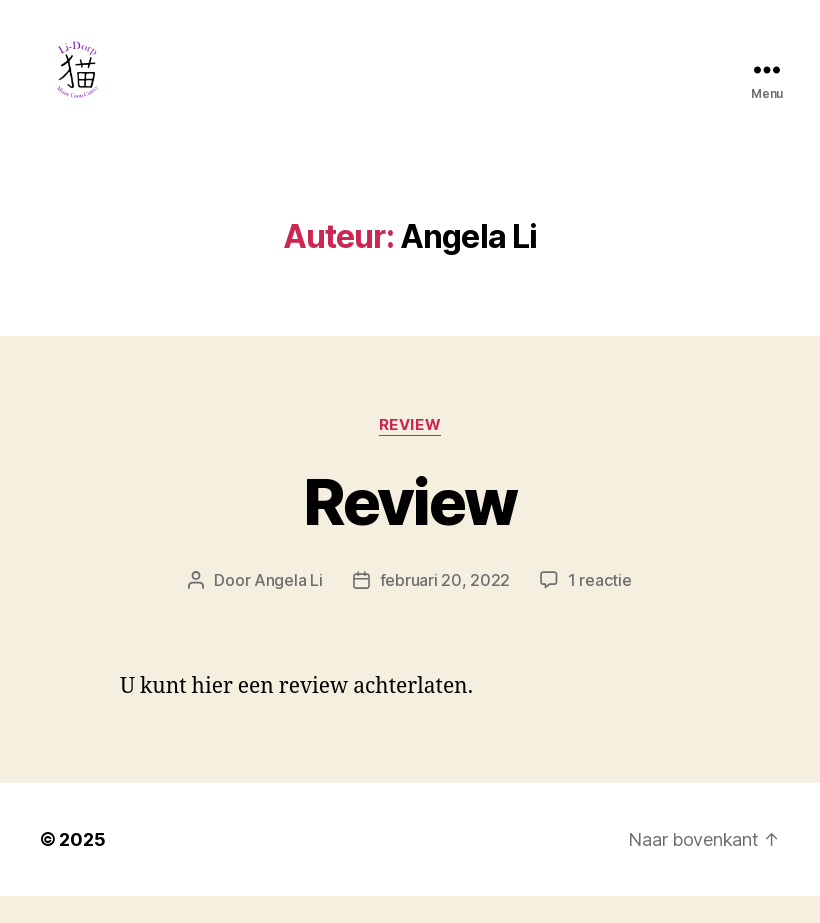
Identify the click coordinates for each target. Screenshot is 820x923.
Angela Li (288, 607)
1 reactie (600, 607)
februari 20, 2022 (445, 607)
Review (410, 451)
